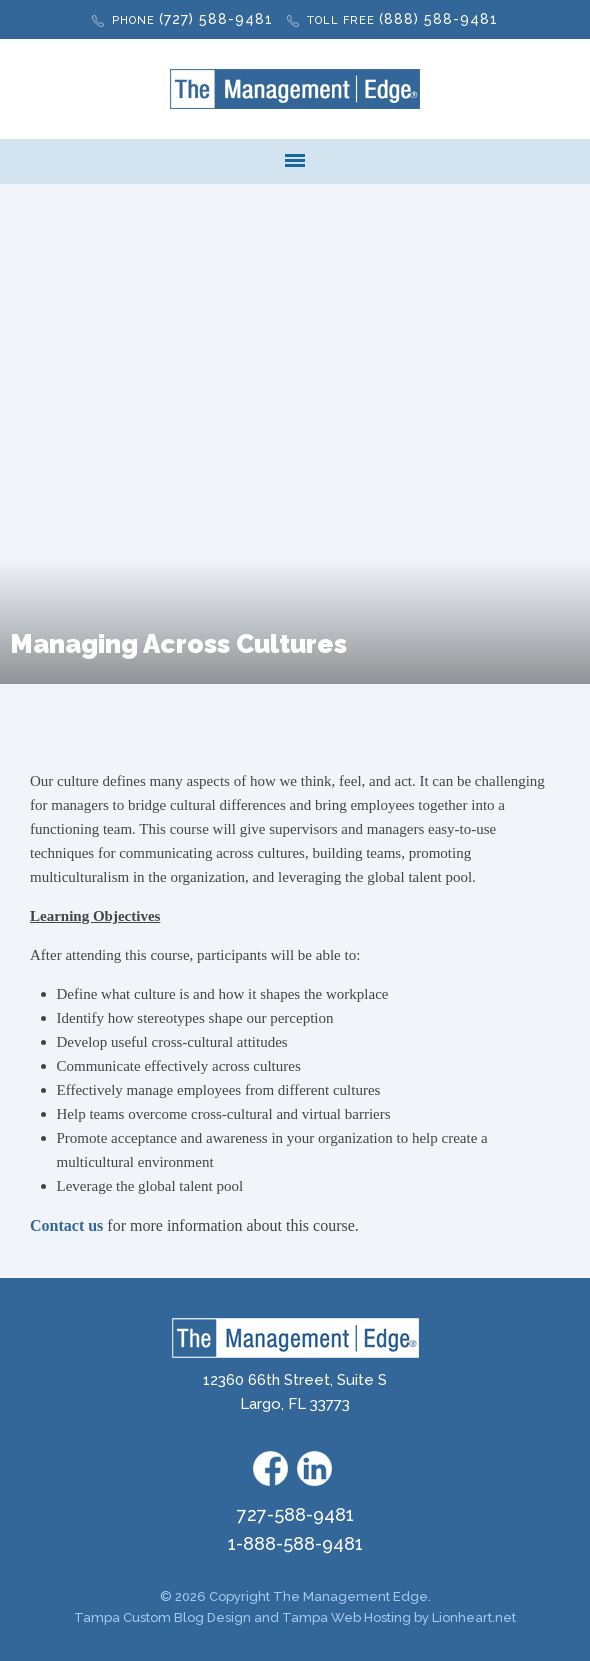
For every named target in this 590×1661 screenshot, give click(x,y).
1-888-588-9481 (295, 1543)
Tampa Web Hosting (346, 1617)
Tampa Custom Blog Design (162, 1617)
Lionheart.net (474, 1617)
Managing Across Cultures (178, 644)
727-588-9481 (295, 1514)
